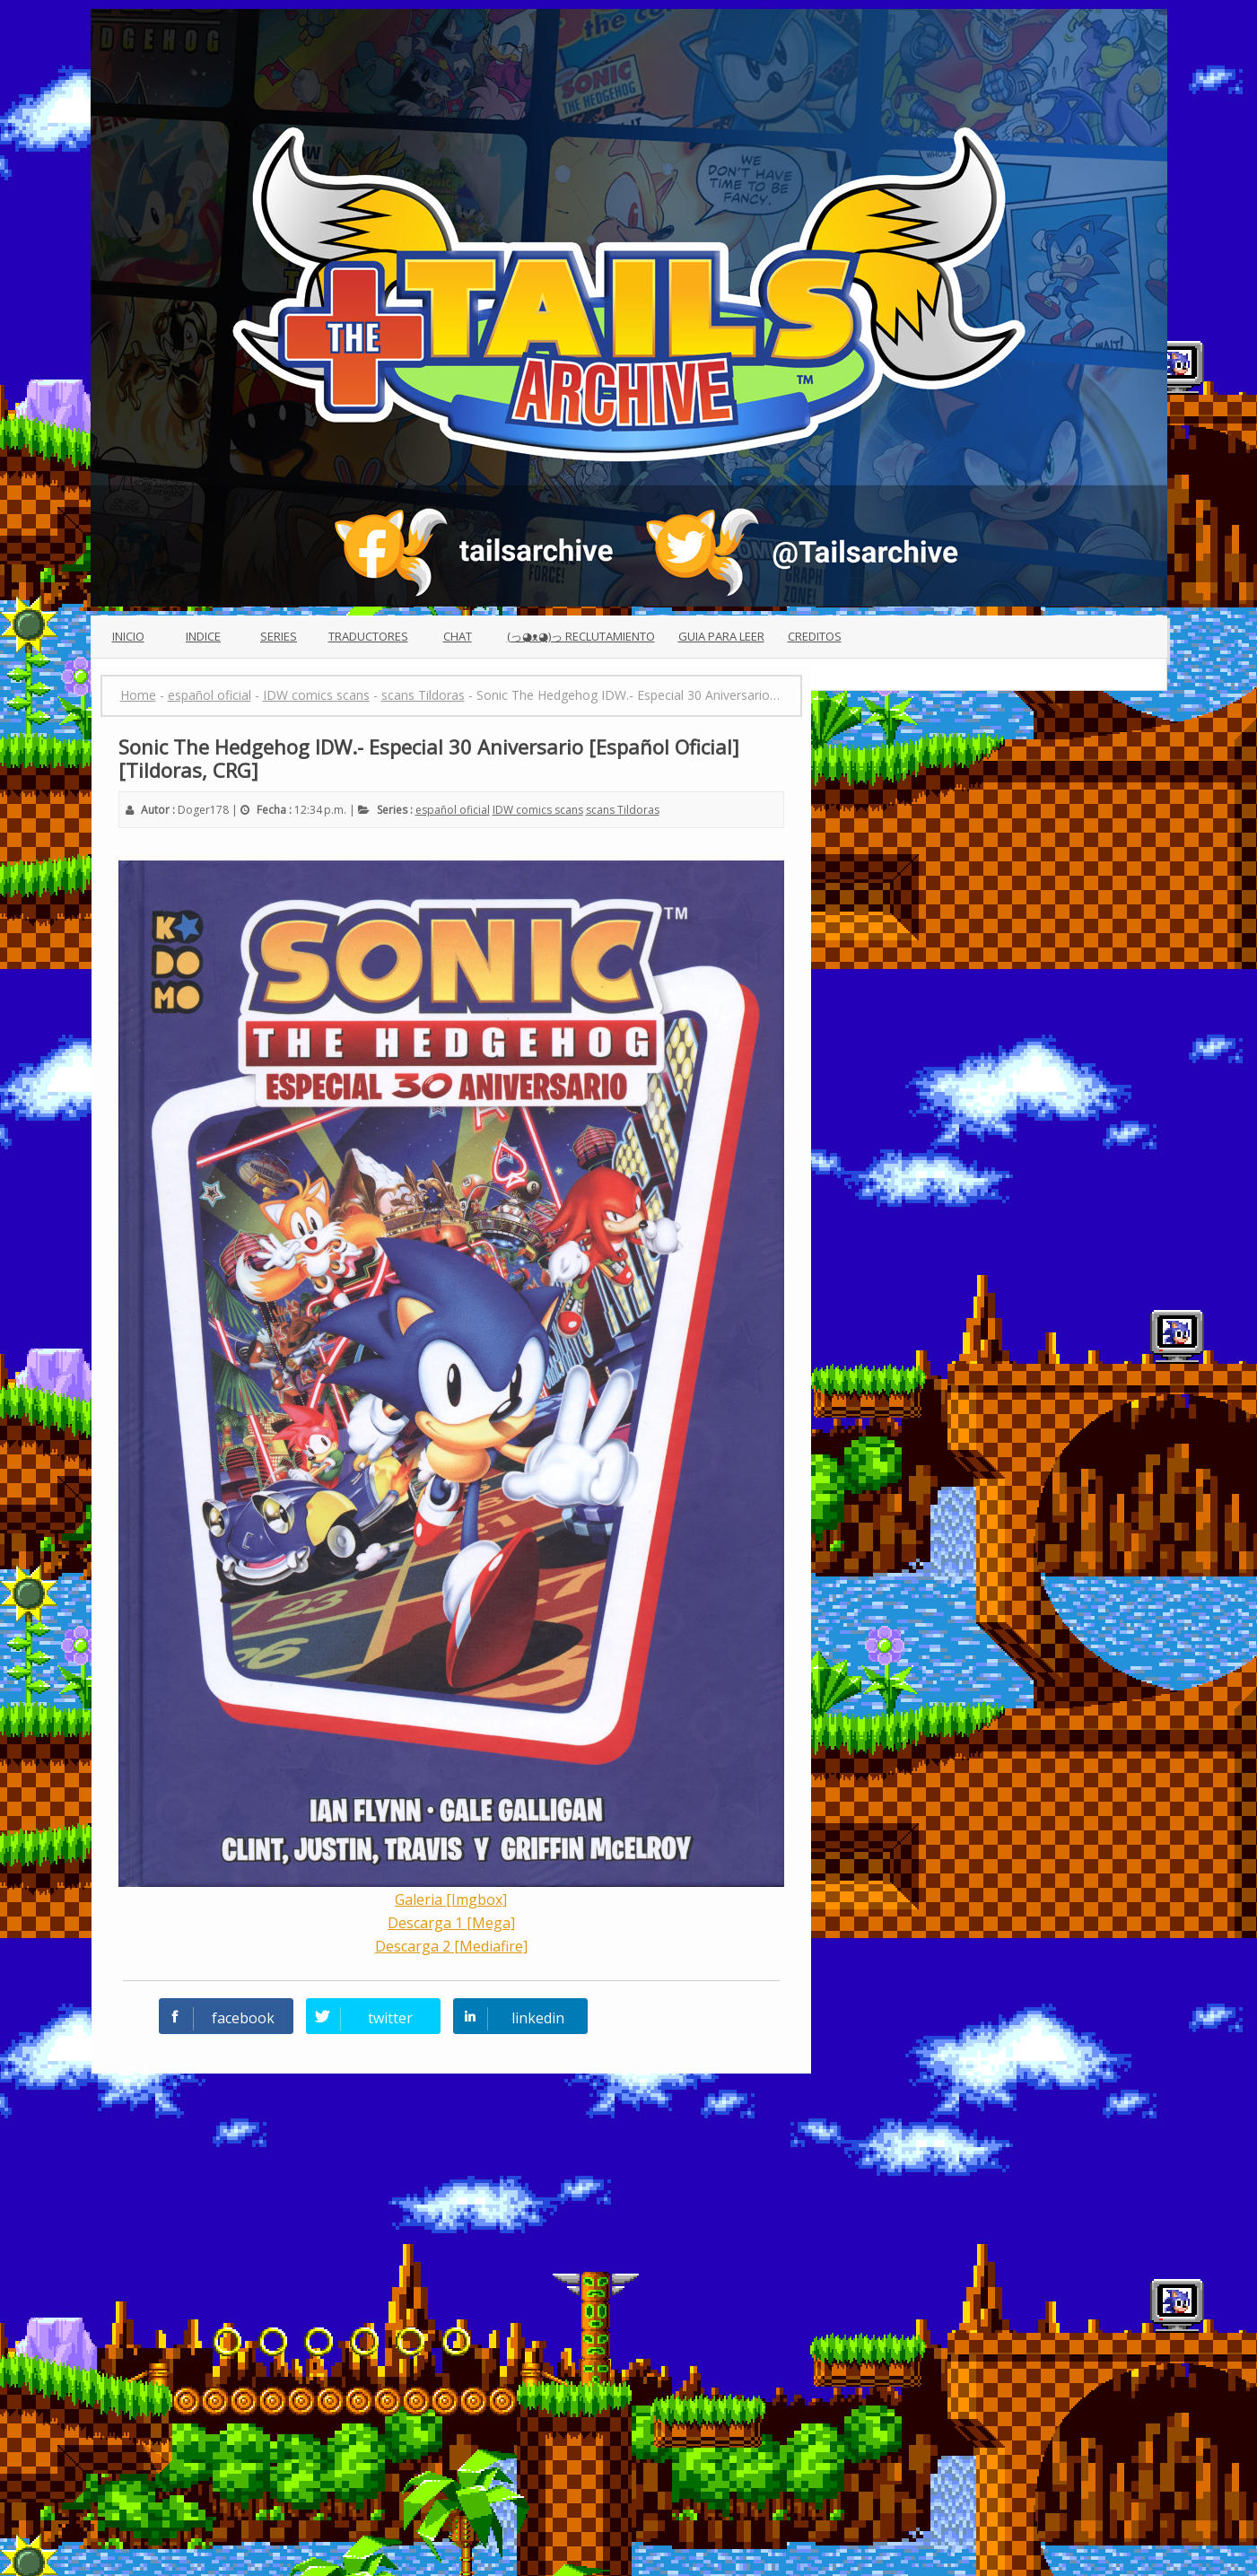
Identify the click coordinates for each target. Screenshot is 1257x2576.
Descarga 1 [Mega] (451, 1923)
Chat (457, 636)
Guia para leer (721, 636)
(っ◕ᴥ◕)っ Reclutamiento (581, 636)
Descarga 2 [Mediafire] (451, 1946)
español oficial (452, 809)
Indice (203, 636)
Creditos (815, 636)
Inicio (128, 636)
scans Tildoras (622, 809)
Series (278, 636)
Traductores (368, 636)
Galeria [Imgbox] (451, 1899)
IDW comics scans (538, 809)
